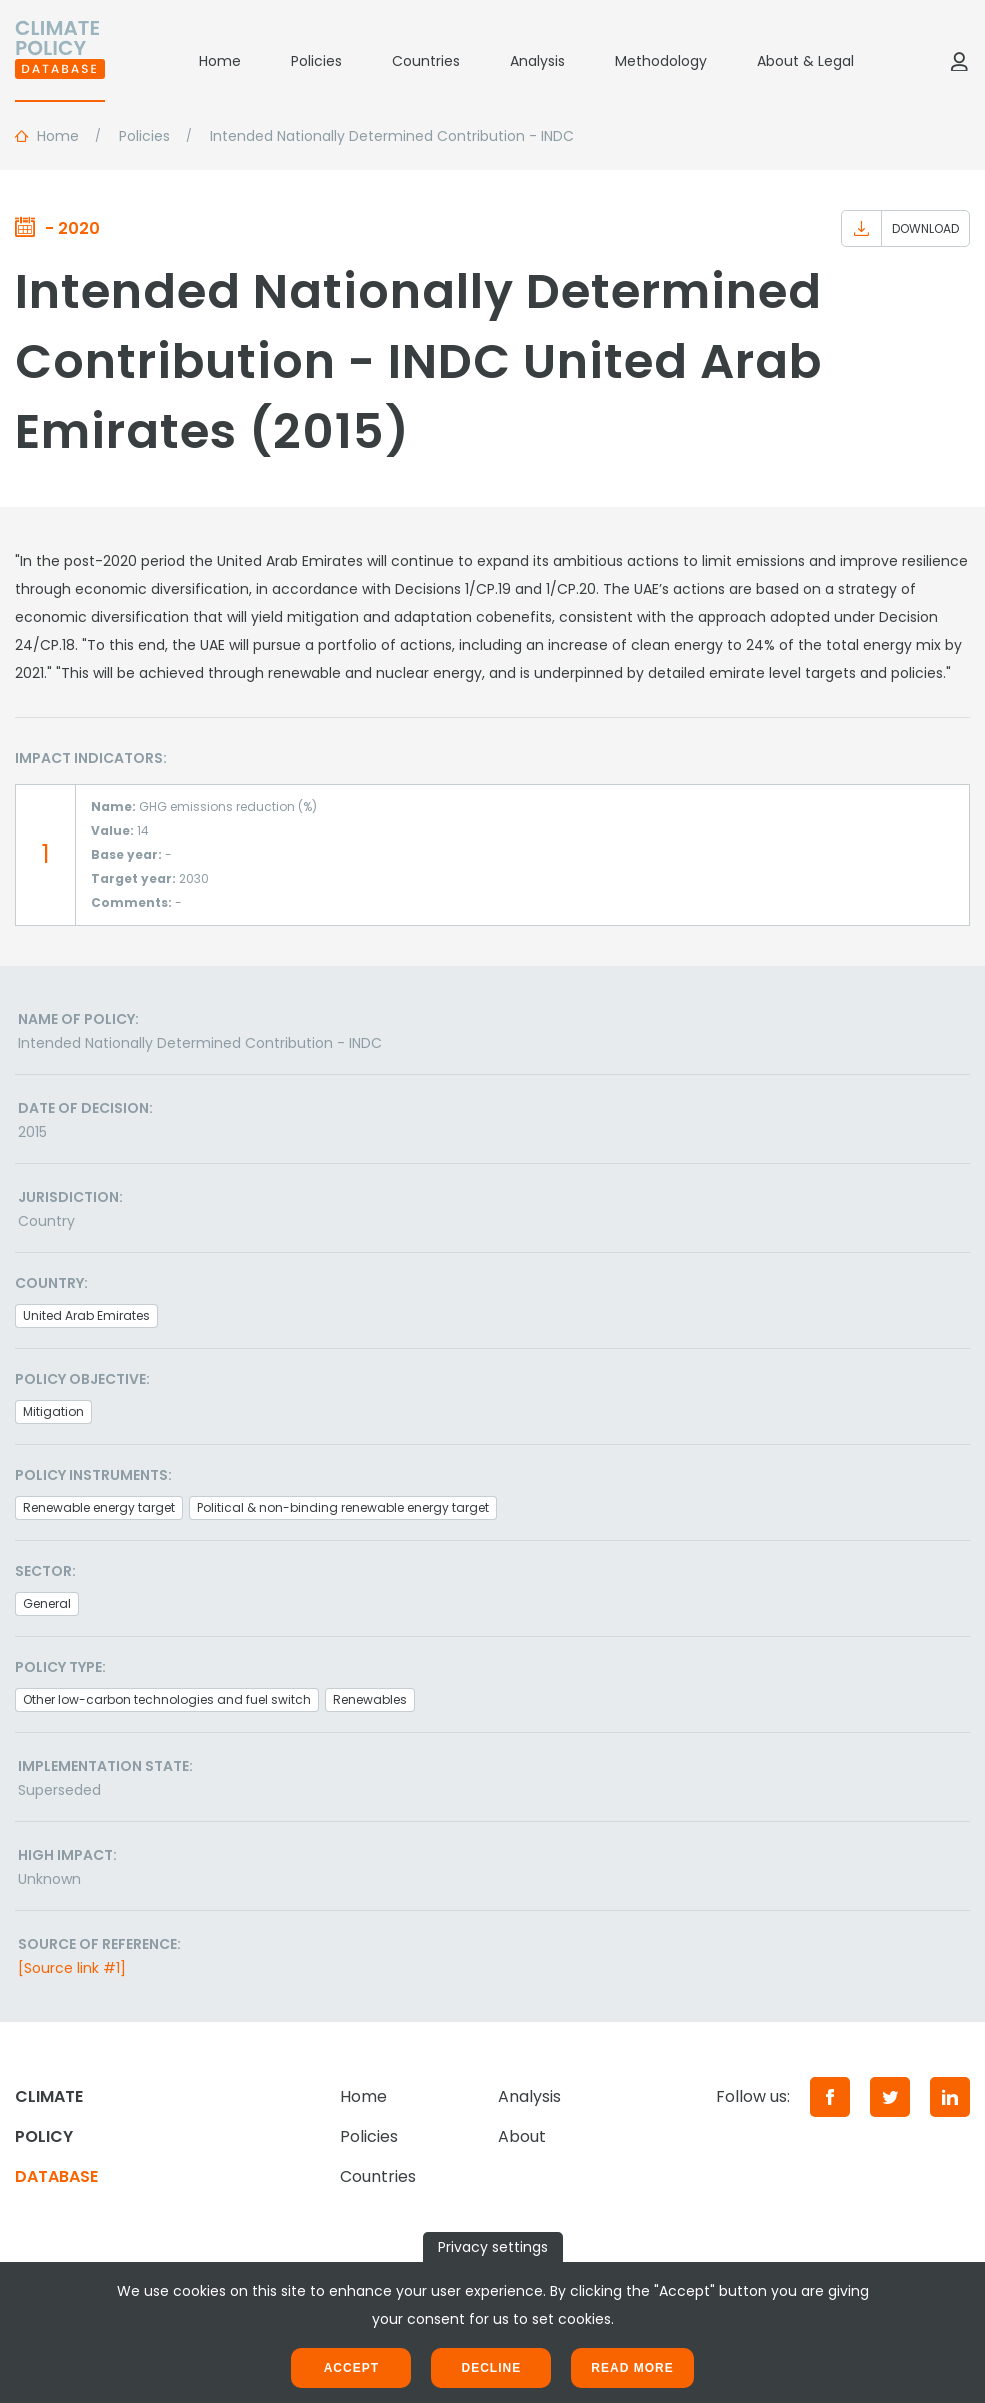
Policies (316, 61)
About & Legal (805, 61)
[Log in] (959, 61)
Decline (491, 2368)
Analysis (537, 61)
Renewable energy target (99, 1507)
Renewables (370, 1699)
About (522, 2136)
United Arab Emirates (86, 1315)
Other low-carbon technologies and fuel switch (167, 1699)
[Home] (60, 61)
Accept (351, 2368)
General (47, 1603)
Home (220, 61)
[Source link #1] (72, 1968)
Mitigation (53, 1411)
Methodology (661, 61)
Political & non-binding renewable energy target (343, 1507)
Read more (632, 2368)
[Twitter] (890, 2097)
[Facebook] (830, 2097)
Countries (426, 61)
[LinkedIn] (950, 2097)
